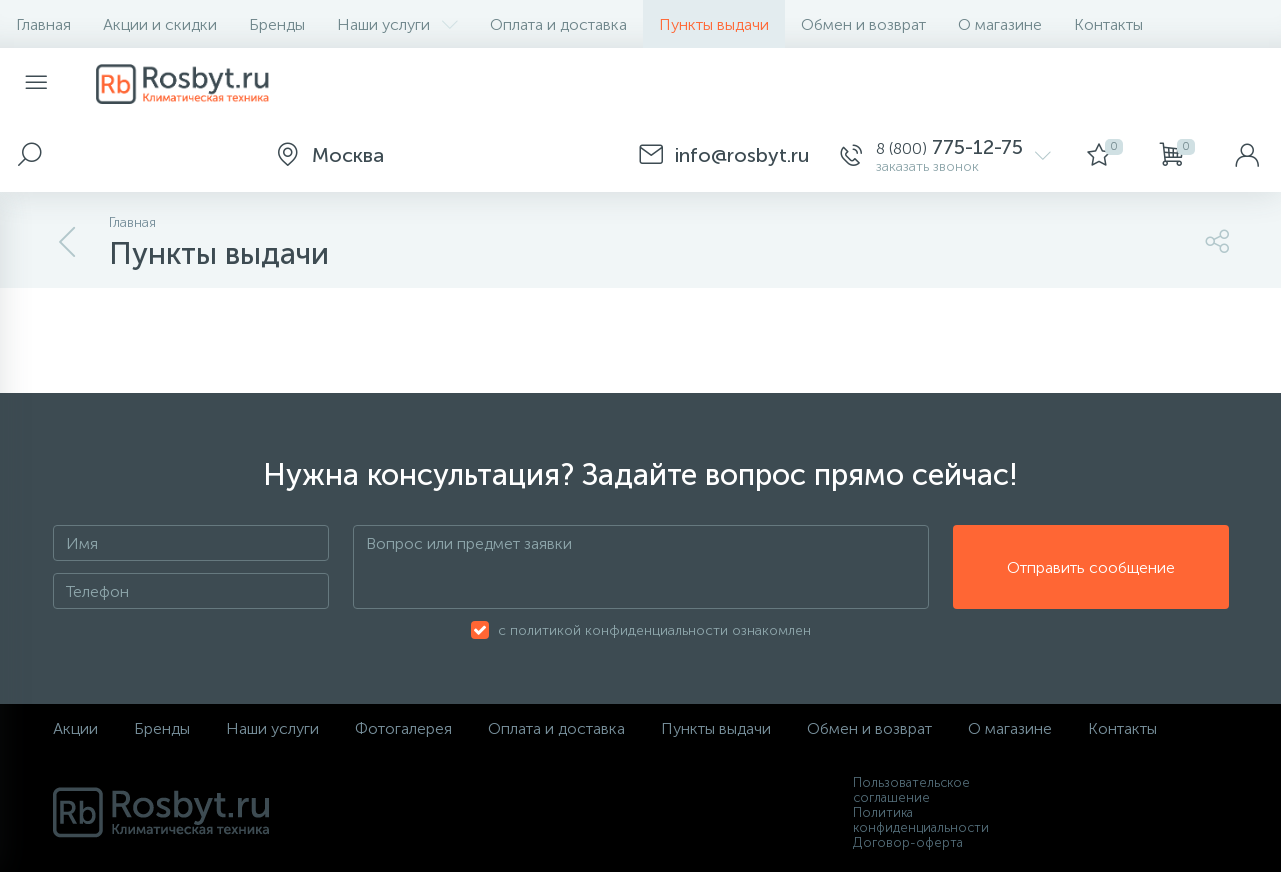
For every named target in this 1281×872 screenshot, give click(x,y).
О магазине (1000, 24)
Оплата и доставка (558, 24)
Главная (43, 24)
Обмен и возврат (863, 24)
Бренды (277, 24)
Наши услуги (397, 24)
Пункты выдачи (714, 24)
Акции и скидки (160, 24)
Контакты (1108, 24)
